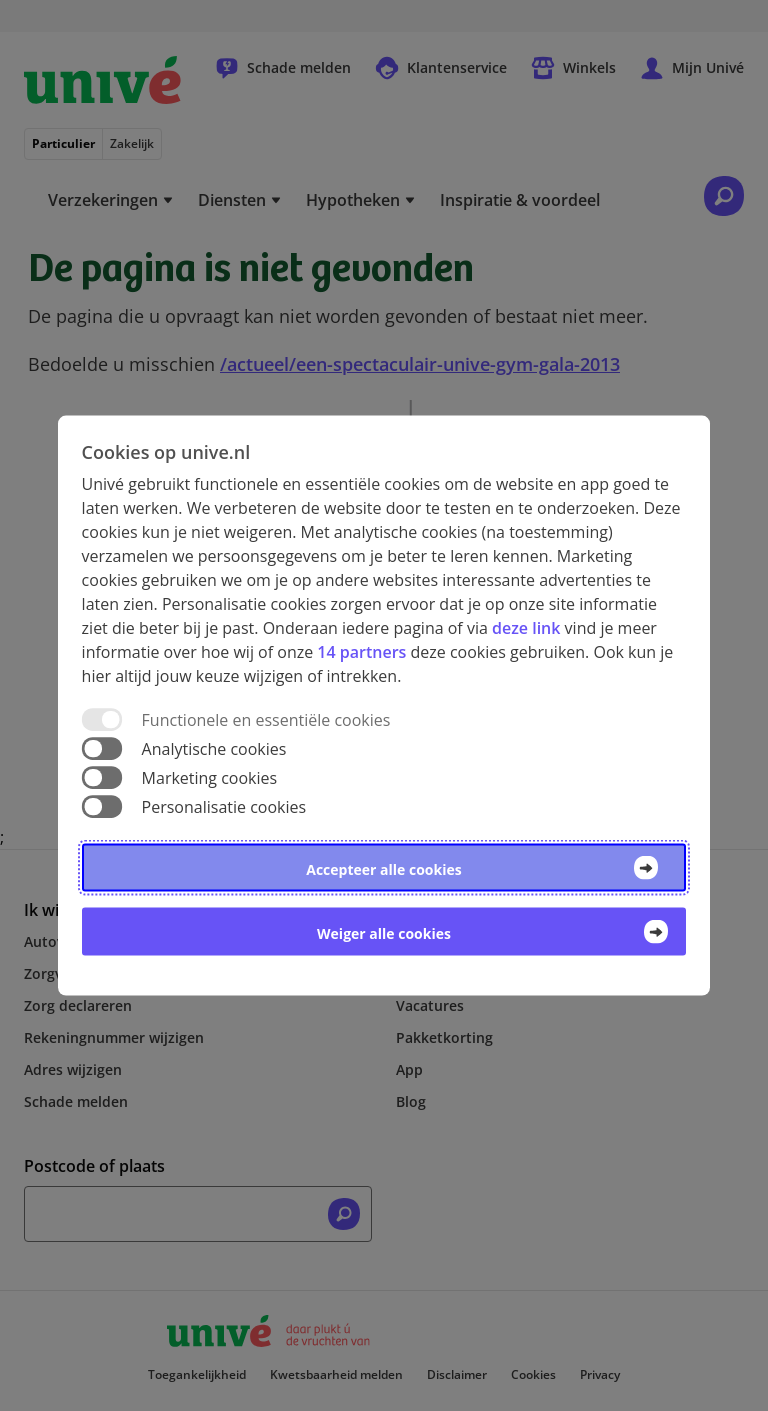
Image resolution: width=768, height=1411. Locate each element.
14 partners (361, 651)
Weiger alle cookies (384, 933)
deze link (526, 627)
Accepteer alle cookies (383, 869)
